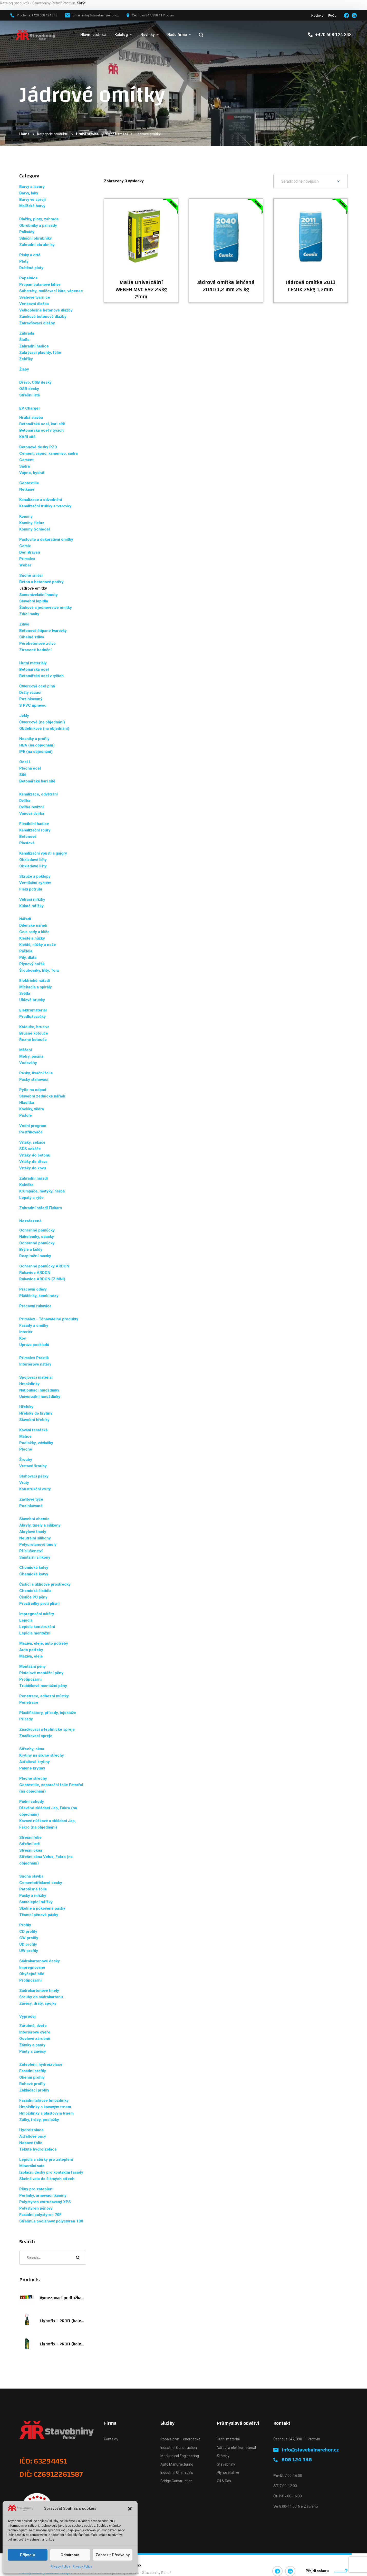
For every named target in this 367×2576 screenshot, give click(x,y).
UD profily (28, 1944)
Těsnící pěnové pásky (38, 1914)
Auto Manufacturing (176, 2464)
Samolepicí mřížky (36, 1902)
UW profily (28, 1950)
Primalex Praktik (34, 1358)
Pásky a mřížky (32, 1895)
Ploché (25, 1449)
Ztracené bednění (35, 650)
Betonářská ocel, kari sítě (42, 424)
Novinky (317, 15)
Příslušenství (31, 1551)
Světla (24, 993)
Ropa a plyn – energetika (180, 2439)
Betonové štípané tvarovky (43, 630)
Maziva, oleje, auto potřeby (43, 1643)
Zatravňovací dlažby (37, 323)
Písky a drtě (29, 255)
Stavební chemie (34, 1519)
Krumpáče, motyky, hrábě (42, 1191)
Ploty (23, 261)
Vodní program (32, 1125)
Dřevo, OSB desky (35, 382)
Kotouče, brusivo (34, 1027)
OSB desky (29, 388)
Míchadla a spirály (35, 987)
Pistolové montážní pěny (41, 1673)
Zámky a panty (32, 2045)
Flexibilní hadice (34, 823)
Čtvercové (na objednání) (42, 722)
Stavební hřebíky (34, 1419)
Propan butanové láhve (40, 284)
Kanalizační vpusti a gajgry (43, 853)
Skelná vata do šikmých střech (46, 2178)
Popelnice (28, 278)
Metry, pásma (31, 1056)
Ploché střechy (33, 1778)
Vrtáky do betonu (34, 1155)
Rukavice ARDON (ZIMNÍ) (42, 1279)
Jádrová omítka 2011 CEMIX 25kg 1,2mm (310, 286)
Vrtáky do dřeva (33, 1161)
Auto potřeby (31, 1649)
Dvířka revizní (31, 807)
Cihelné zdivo (31, 637)
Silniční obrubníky (35, 238)
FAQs (332, 15)
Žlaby (24, 369)
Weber (25, 565)
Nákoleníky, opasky (36, 1236)
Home (24, 134)
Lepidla (26, 1620)
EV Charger (29, 408)
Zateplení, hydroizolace (40, 2064)
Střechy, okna (31, 1749)
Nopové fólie (30, 2143)
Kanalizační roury (35, 830)
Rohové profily (32, 2083)
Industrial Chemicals (176, 2472)
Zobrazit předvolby (112, 2555)
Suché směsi (117, 134)
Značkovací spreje (35, 1736)
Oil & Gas (224, 2481)
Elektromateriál (33, 1010)
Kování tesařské (33, 1430)
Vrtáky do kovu (32, 1168)
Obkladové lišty (33, 859)
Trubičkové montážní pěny (43, 1685)
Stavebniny (226, 2464)
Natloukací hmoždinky (39, 1390)
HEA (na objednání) (37, 745)
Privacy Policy (60, 2566)
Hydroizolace (31, 2130)
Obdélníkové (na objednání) (44, 728)
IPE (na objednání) (36, 751)
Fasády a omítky (33, 1325)
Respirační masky (35, 1256)
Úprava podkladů (34, 1344)
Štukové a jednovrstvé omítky (45, 607)
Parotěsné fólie (33, 1889)
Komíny (26, 516)
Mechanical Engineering (179, 2456)
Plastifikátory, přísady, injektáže (47, 1712)
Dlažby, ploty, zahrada (39, 219)
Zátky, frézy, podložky (39, 2119)
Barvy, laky (28, 193)
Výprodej (27, 2016)
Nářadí (25, 919)
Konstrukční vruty (35, 1489)
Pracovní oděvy (33, 1289)
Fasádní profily (32, 2071)
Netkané (26, 489)
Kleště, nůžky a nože (37, 944)
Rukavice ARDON (34, 1272)
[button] (129, 2508)
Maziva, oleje (31, 1656)
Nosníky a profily (34, 738)
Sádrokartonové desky (39, 1961)
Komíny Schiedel (34, 529)
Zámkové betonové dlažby (42, 316)
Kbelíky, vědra (31, 1109)
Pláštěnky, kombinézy (39, 1295)
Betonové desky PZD (38, 447)
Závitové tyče (31, 1499)
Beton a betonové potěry (41, 582)
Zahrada (26, 333)
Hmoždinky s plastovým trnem (46, 2113)
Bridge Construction (176, 2481)
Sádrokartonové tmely (39, 1990)
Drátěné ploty (31, 268)
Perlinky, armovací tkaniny (42, 2195)
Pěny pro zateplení (36, 2189)
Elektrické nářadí (34, 980)
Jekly (24, 715)
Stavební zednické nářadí (42, 1096)
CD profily (28, 1931)
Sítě (22, 774)
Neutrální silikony (35, 1538)
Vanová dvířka (31, 813)
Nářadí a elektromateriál (236, 2448)
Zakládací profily (34, 2090)
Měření (25, 1050)
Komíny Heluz (31, 522)
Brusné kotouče (33, 1033)
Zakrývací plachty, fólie (40, 352)
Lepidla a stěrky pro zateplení (46, 2159)
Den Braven (29, 552)
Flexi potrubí (30, 889)
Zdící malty (29, 614)
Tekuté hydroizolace (38, 2149)
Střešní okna (30, 1850)
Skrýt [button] (81, 3)
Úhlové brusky (32, 1000)
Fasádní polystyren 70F (40, 2214)
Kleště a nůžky (32, 938)
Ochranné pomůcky (37, 1230)
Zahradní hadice (34, 346)
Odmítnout (70, 2555)
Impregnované (32, 1967)
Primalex (27, 558)
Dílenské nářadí (33, 925)
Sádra (24, 466)
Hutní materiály (33, 663)
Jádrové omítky (33, 588)
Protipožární (30, 1679)
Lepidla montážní (34, 1633)
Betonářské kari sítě (37, 781)
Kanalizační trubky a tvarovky (45, 506)
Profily (25, 1925)
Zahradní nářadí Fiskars (40, 1208)
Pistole (25, 1115)
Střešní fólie (30, 1837)
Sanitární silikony (34, 1557)
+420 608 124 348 (333, 34)
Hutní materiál (228, 2439)
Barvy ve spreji (32, 199)
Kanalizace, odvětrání (38, 794)
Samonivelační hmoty (38, 594)
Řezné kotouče (33, 1039)
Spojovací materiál (36, 1377)
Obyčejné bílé (31, 1974)
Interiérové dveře (34, 2032)
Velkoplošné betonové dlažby (46, 310)
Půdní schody (31, 1801)
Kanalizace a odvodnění (40, 499)
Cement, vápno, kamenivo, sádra (48, 453)
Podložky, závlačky (36, 1443)
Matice (25, 1436)
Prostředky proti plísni (39, 1603)
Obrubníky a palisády (38, 225)
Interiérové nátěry (35, 1364)
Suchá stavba (31, 1876)
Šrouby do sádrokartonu (41, 1997)
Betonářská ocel (34, 669)
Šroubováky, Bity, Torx (39, 970)
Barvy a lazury (32, 186)
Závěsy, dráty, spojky (37, 2003)
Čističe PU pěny (33, 1597)
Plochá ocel (30, 768)
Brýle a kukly (30, 1249)
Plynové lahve (228, 2472)
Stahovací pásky (34, 1476)
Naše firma (177, 34)
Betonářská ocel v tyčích (41, 430)
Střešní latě (29, 395)
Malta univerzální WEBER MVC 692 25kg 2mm (141, 289)
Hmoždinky (29, 1383)
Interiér (26, 1332)
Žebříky (26, 359)
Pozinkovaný (30, 699)
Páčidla (25, 951)
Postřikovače (31, 1132)
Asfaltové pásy (32, 2136)
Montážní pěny (32, 1666)
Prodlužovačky (32, 1016)
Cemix (25, 546)
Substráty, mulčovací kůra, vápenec (51, 291)
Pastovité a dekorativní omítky (46, 539)
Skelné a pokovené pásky (42, 1908)
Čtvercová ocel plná (37, 686)
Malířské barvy (32, 206)
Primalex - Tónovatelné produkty (48, 1319)
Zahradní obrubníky (37, 244)
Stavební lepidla (33, 601)
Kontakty (111, 2439)
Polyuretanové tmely (37, 1544)
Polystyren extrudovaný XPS (45, 2202)
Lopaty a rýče (31, 1197)
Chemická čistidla (35, 1590)
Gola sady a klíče (34, 932)
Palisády (26, 232)
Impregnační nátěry (36, 1614)
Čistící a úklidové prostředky (45, 1584)
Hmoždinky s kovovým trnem (45, 2107)
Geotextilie (29, 483)
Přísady (26, 1719)
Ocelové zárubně (34, 2038)
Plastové (27, 843)
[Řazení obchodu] (310, 181)
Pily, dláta (27, 957)
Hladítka (26, 1102)
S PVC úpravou (32, 705)
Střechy (223, 2456)
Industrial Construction (178, 2448)
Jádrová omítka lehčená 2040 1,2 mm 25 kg (226, 286)
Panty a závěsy (32, 2051)
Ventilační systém (35, 882)
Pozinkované (31, 1505)
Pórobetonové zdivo (37, 643)
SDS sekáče (30, 1149)
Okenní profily (32, 2077)
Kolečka (26, 1184)
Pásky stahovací (33, 1079)
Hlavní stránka (93, 34)
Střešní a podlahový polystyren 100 (51, 2221)
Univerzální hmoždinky (39, 1396)
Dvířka (24, 800)
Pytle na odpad (32, 1089)
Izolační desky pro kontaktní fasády (51, 2172)
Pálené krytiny (32, 1768)
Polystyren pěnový (36, 2208)
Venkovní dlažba (34, 303)
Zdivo (24, 624)
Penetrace (28, 1702)
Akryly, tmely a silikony (40, 1525)
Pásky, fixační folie (36, 1073)
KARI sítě (27, 436)
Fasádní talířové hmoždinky (44, 2100)
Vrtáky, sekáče (32, 1142)
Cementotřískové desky (40, 1882)
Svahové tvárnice (34, 297)
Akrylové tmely (32, 1531)
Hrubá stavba (87, 134)
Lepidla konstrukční (37, 1626)
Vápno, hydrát (31, 472)
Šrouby (25, 1459)
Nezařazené (30, 1221)
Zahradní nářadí (33, 1178)
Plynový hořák (32, 964)
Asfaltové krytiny (34, 1761)
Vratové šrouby (33, 1466)
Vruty (24, 1482)
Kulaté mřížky (31, 906)
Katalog (121, 34)
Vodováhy (28, 1062)
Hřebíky (26, 1407)
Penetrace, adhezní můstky (44, 1696)
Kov (22, 1338)
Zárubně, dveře (33, 2025)
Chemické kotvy (33, 1567)
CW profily (28, 1938)
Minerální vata (31, 2166)
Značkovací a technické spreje (47, 1729)
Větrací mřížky (32, 899)
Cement (26, 460)
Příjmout (27, 2555)
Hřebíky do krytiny (35, 1413)
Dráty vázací (30, 692)
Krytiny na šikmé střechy (41, 1755)
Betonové (27, 836)
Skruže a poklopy (35, 876)
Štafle (24, 339)
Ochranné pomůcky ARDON (44, 1266)
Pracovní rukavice (35, 1306)
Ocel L (25, 762)
